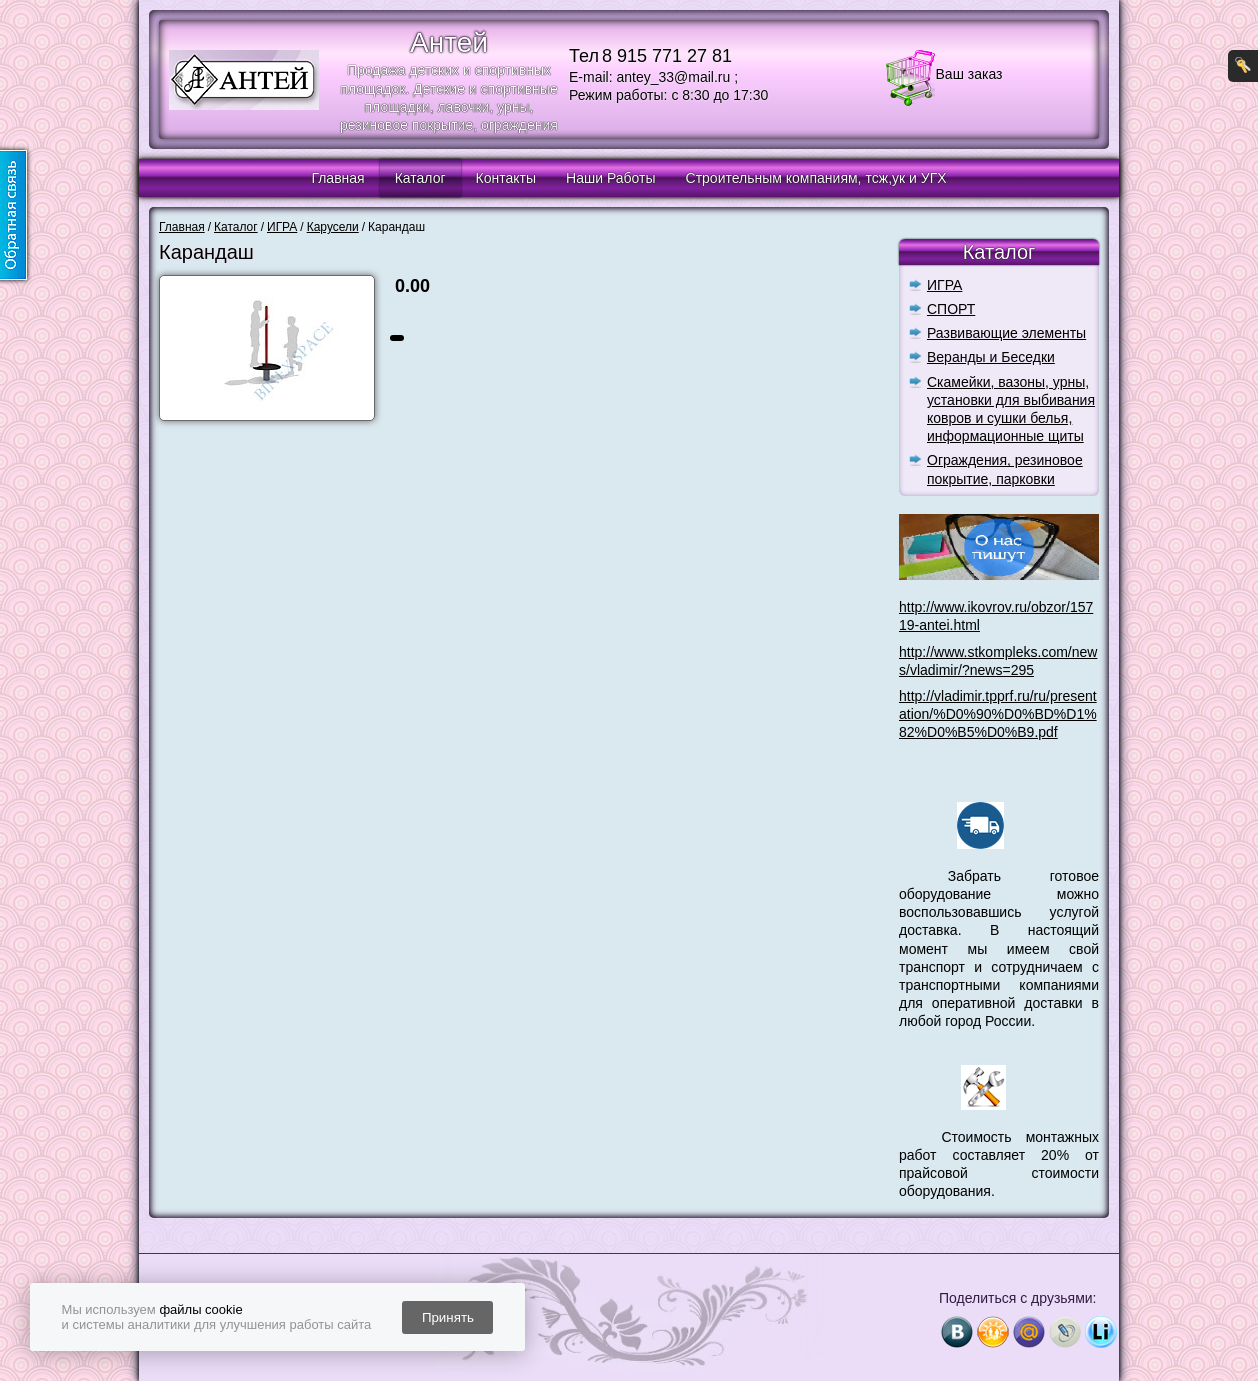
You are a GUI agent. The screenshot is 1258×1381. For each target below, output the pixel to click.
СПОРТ (951, 309)
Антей (449, 42)
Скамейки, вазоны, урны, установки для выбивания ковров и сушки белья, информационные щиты (1011, 409)
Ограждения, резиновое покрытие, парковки (1005, 469)
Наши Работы (610, 178)
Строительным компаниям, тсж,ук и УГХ (816, 178)
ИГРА (944, 285)
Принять (448, 1317)
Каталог (420, 178)
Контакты (506, 178)
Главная (337, 178)
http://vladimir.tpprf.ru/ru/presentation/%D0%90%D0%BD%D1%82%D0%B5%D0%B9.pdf (998, 714)
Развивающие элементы (1006, 333)
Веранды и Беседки (991, 357)
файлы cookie (200, 1309)
